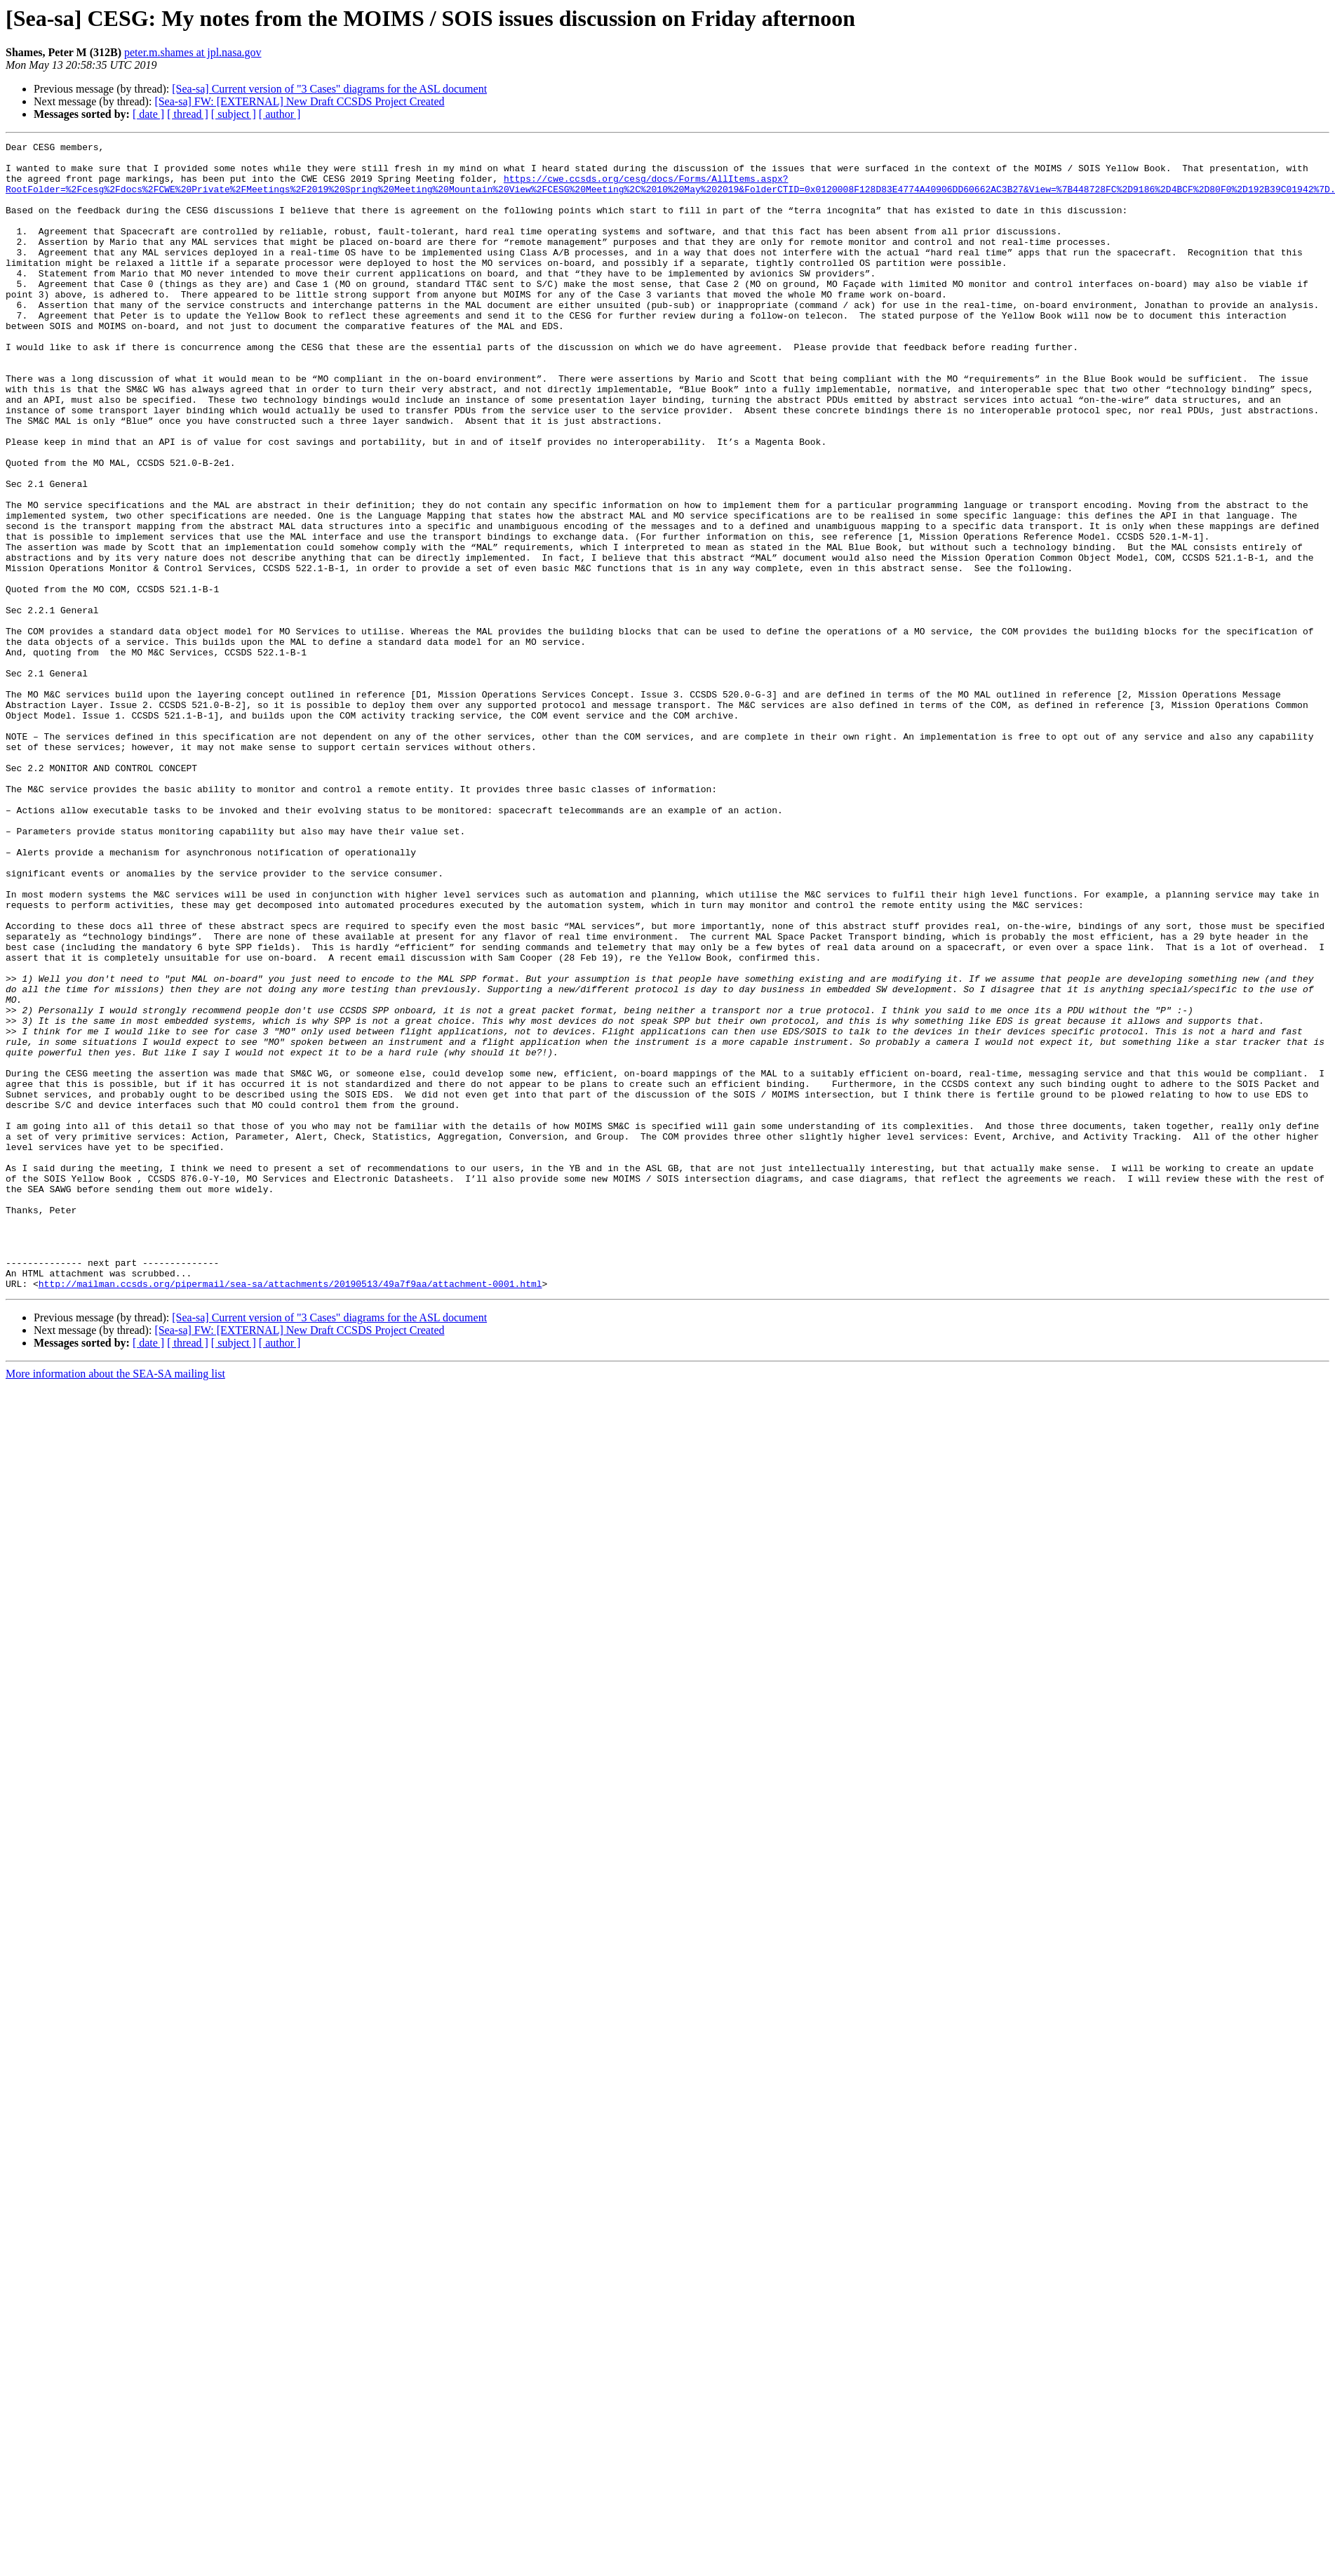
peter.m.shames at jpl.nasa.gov (193, 52)
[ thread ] (187, 114)
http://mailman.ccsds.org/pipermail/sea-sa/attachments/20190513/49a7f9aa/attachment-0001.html (290, 1513)
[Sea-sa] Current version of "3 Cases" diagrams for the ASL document (329, 89)
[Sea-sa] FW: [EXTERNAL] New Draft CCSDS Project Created (299, 101)
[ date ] (148, 114)
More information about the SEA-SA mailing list (115, 1603)
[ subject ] (233, 114)
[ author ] (280, 114)
